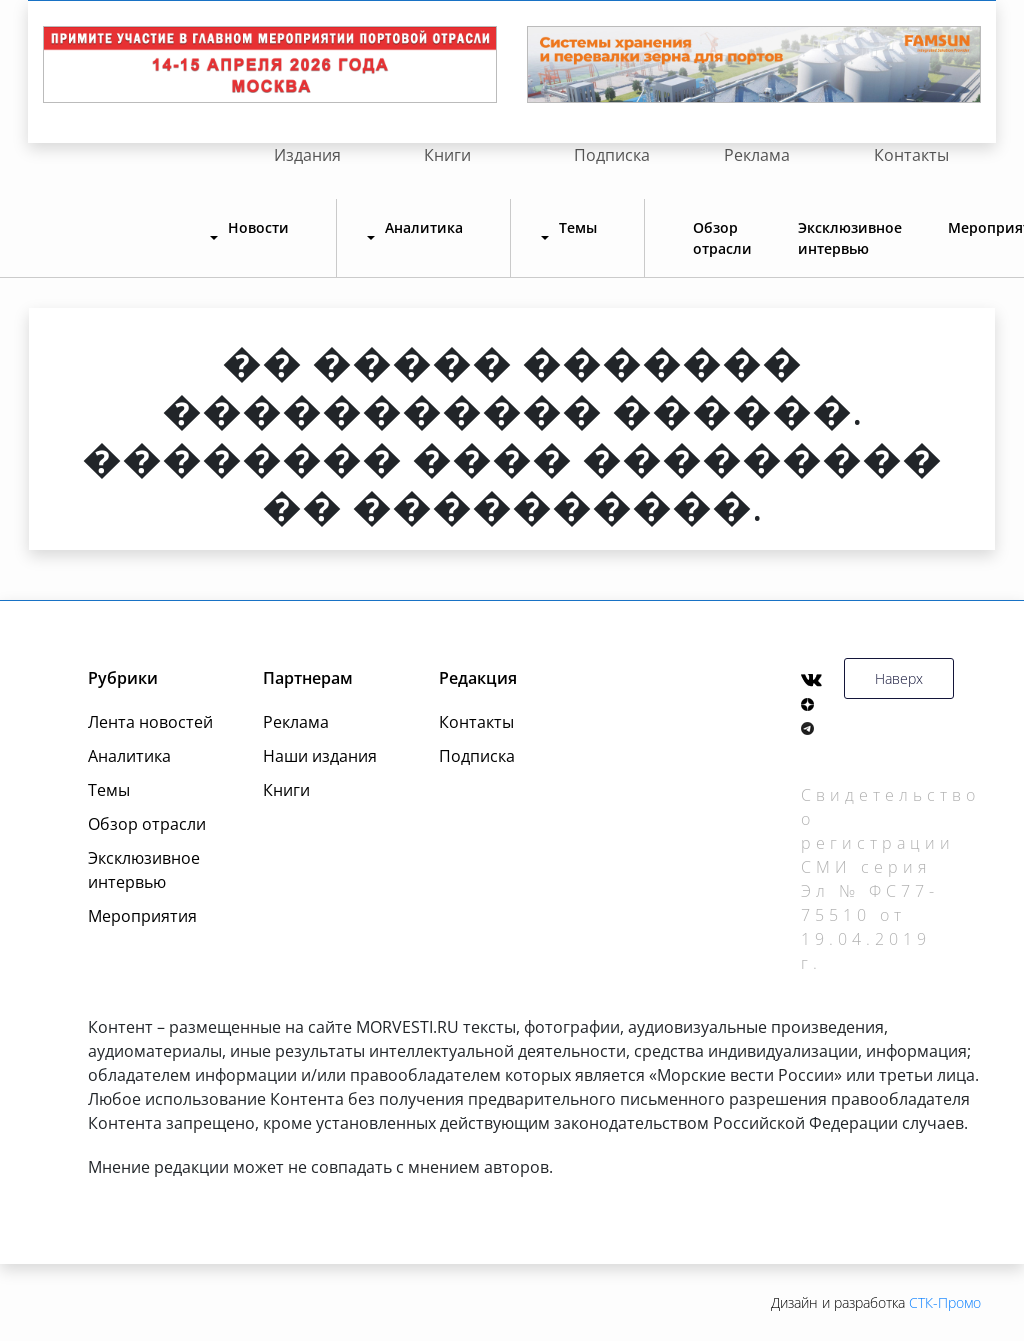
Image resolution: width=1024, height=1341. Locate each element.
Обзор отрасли (722, 238)
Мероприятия (142, 916)
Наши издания (320, 756)
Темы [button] (578, 227)
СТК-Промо (945, 1302)
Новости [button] (258, 227)
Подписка (612, 155)
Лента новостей (150, 722)
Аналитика (129, 756)
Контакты (911, 155)
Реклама (757, 155)
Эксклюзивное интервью (850, 238)
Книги (447, 155)
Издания (307, 155)
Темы (109, 790)
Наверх (899, 678)
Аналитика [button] (424, 227)
